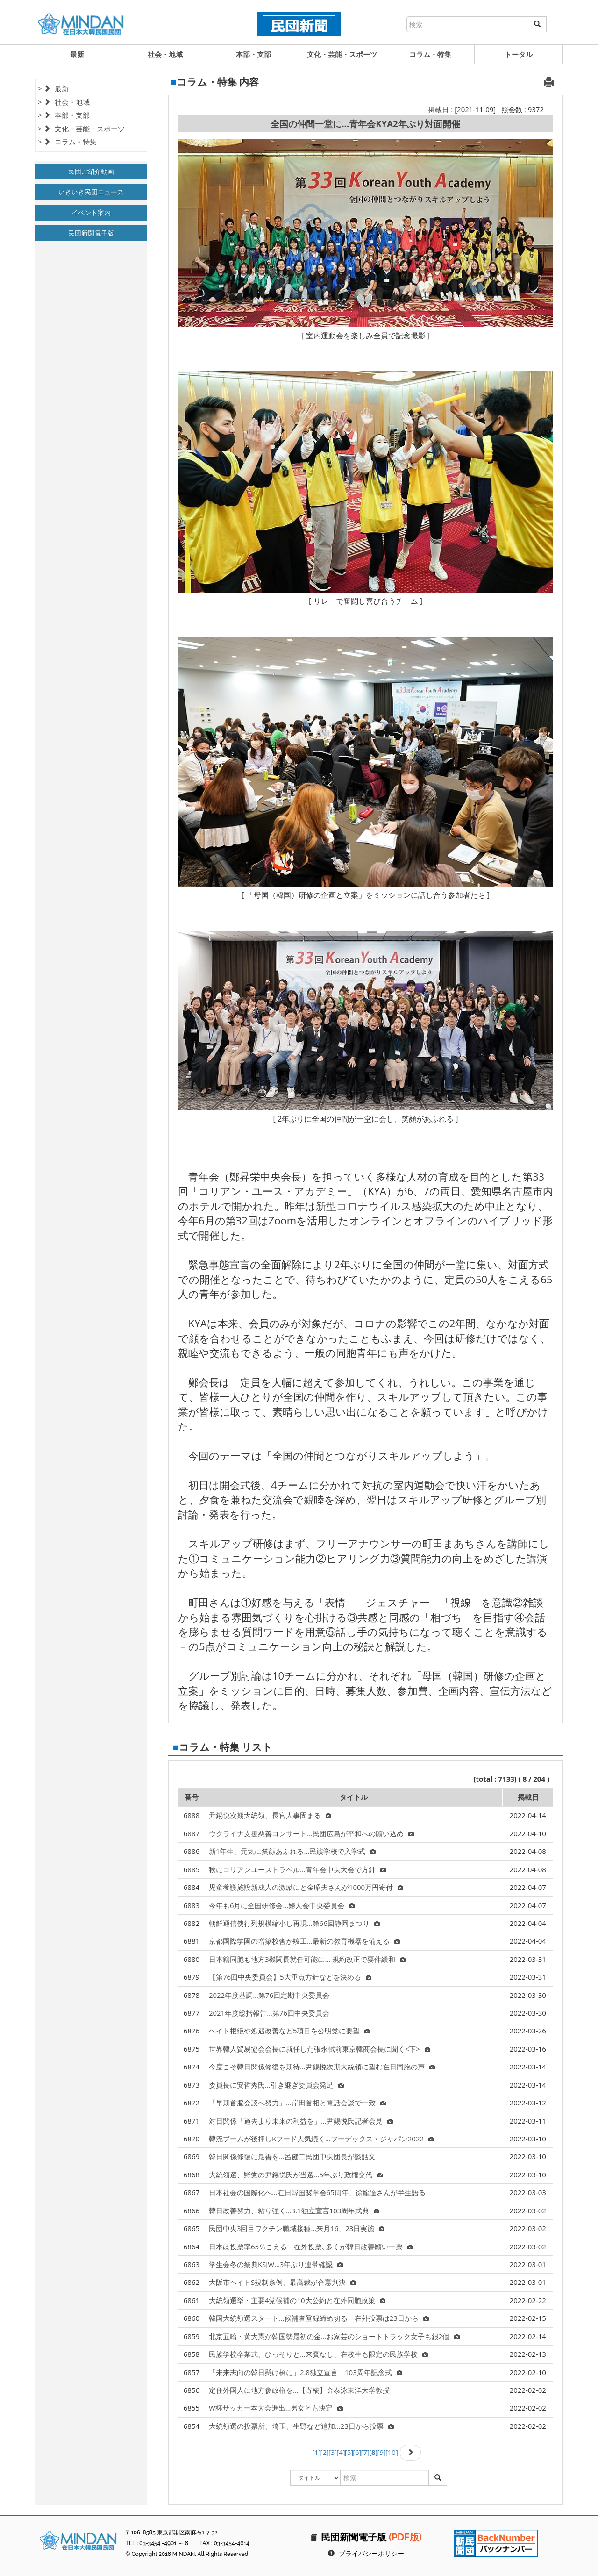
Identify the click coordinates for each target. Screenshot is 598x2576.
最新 (77, 54)
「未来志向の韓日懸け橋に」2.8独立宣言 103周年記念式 (305, 2372)
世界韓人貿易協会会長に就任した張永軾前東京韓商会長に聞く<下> (319, 2049)
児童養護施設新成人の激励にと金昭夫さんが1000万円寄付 (306, 1887)
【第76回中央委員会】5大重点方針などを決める (290, 1977)
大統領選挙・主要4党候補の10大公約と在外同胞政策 (297, 2300)
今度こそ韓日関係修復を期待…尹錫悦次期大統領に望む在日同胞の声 (322, 2066)
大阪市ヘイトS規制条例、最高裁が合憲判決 (282, 2282)
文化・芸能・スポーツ (342, 54)
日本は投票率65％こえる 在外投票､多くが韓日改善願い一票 (311, 2246)
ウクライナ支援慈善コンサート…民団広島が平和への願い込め (311, 1833)
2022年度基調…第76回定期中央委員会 (269, 1995)
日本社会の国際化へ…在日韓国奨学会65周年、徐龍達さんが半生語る (317, 2192)
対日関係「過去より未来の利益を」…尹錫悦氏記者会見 (301, 2120)
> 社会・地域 (64, 102)
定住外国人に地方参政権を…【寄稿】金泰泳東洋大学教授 (299, 2390)
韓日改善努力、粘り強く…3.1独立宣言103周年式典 (294, 2210)
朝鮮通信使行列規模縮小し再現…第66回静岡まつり (294, 1923)
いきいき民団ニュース (91, 191)
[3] (332, 2452)
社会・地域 (165, 54)
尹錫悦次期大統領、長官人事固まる (270, 1815)
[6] (357, 2452)
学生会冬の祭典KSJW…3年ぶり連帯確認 (276, 2264)
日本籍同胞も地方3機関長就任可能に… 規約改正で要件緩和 (307, 1959)
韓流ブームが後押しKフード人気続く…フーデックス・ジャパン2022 (321, 2138)
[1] (316, 2452)
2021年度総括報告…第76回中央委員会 (269, 2013)
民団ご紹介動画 (91, 171)
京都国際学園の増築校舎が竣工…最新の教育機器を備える (304, 1941)
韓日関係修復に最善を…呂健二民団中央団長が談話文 (292, 2156)
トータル (519, 54)
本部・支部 (253, 54)
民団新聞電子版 (91, 233)
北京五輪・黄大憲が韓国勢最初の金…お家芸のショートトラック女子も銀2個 (334, 2336)
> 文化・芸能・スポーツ (81, 128)
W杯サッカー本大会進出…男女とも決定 (276, 2407)
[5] (349, 2452)
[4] (340, 2452)
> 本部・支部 (64, 115)
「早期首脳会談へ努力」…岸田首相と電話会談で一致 (297, 2102)
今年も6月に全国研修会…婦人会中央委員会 (282, 1905)
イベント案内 (91, 212)
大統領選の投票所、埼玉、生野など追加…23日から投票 (301, 2426)
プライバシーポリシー (371, 2553)
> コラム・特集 (67, 141)
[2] (324, 2452)
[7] (365, 2452)
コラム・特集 (430, 54)
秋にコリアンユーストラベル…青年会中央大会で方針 (297, 1869)
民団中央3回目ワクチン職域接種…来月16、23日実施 (297, 2228)
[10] (391, 2452)
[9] (381, 2452)
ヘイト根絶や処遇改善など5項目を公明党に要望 (289, 2030)
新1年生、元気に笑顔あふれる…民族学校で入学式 (292, 1851)
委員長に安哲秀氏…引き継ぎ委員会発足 (276, 2084)
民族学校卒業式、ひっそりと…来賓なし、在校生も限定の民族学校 (318, 2354)
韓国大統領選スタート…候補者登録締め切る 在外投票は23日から (319, 2318)
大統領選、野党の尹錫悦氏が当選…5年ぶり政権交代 (296, 2174)
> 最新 (53, 88)
